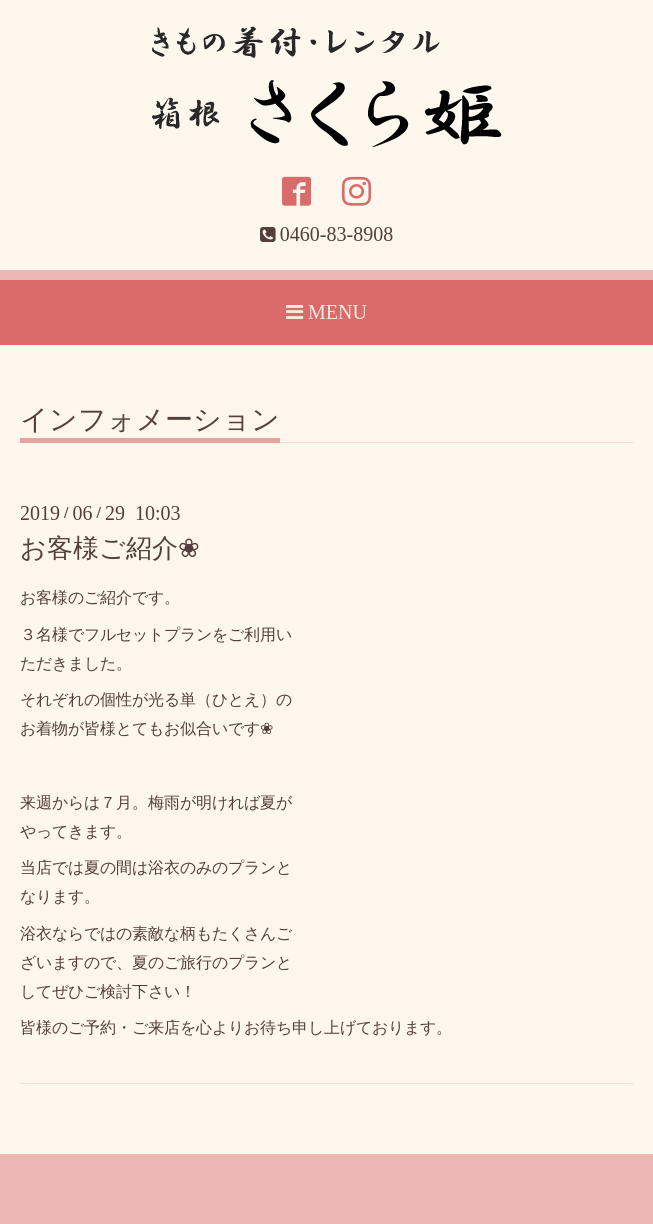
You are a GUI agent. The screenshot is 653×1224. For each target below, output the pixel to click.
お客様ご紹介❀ (110, 548)
